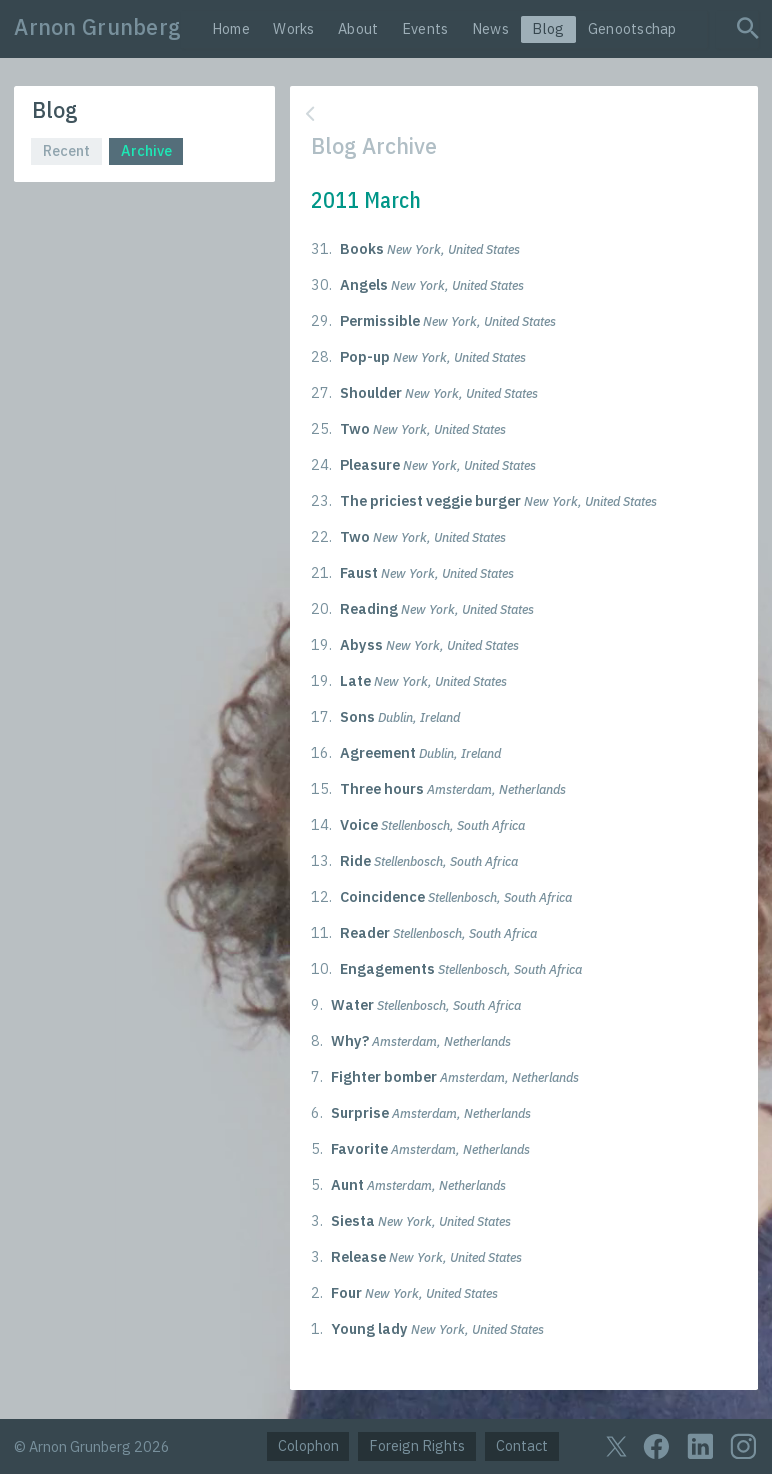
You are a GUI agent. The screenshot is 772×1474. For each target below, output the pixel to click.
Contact (522, 1445)
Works (293, 28)
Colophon (308, 1445)
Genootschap (632, 28)
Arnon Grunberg (97, 27)
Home (231, 28)
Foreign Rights (417, 1445)
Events (425, 28)
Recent (66, 150)
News (490, 28)
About (358, 28)
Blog (548, 28)
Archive (146, 150)
